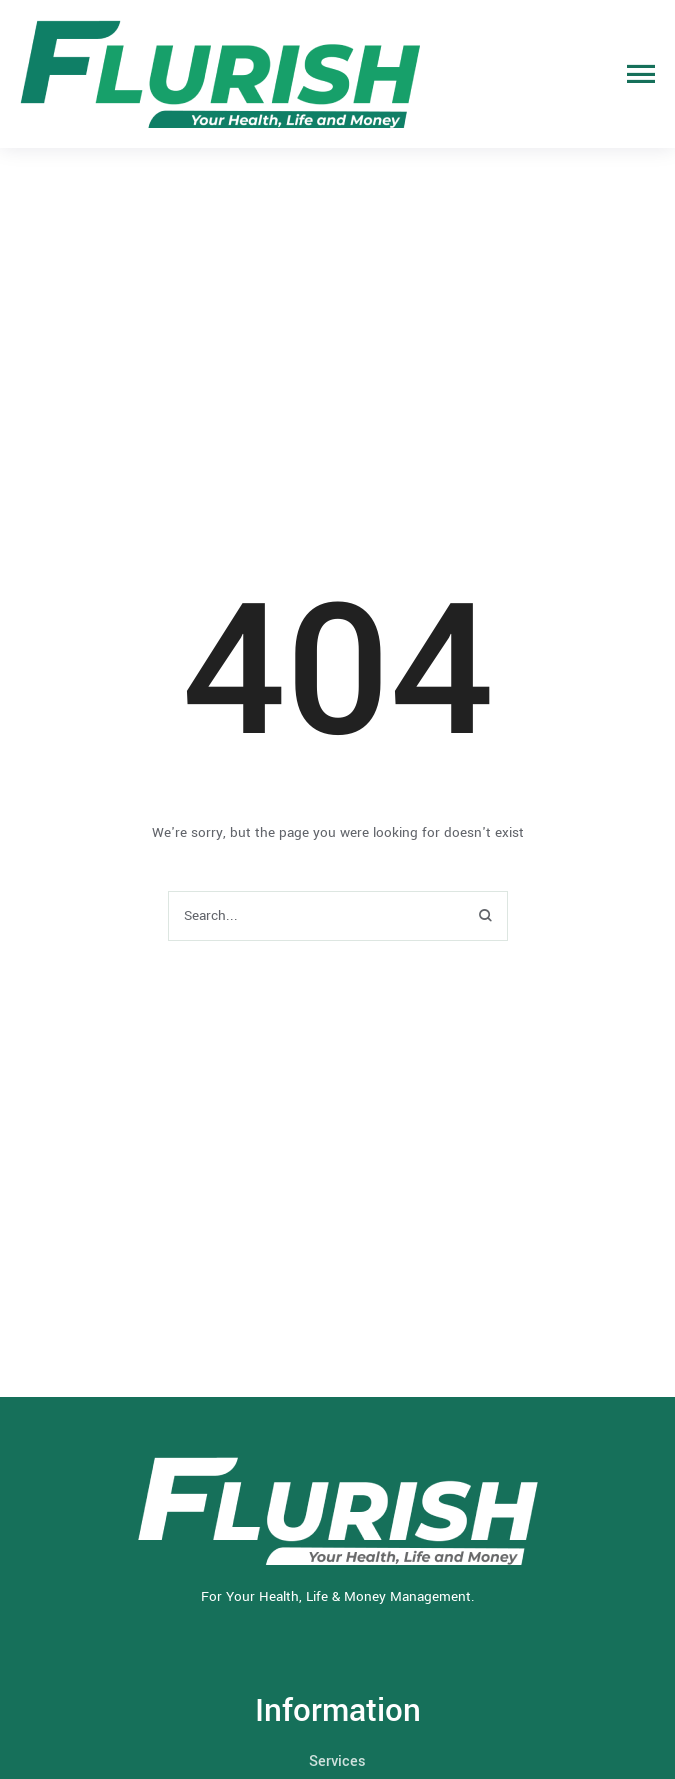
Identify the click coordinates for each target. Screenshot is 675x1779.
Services (337, 1761)
